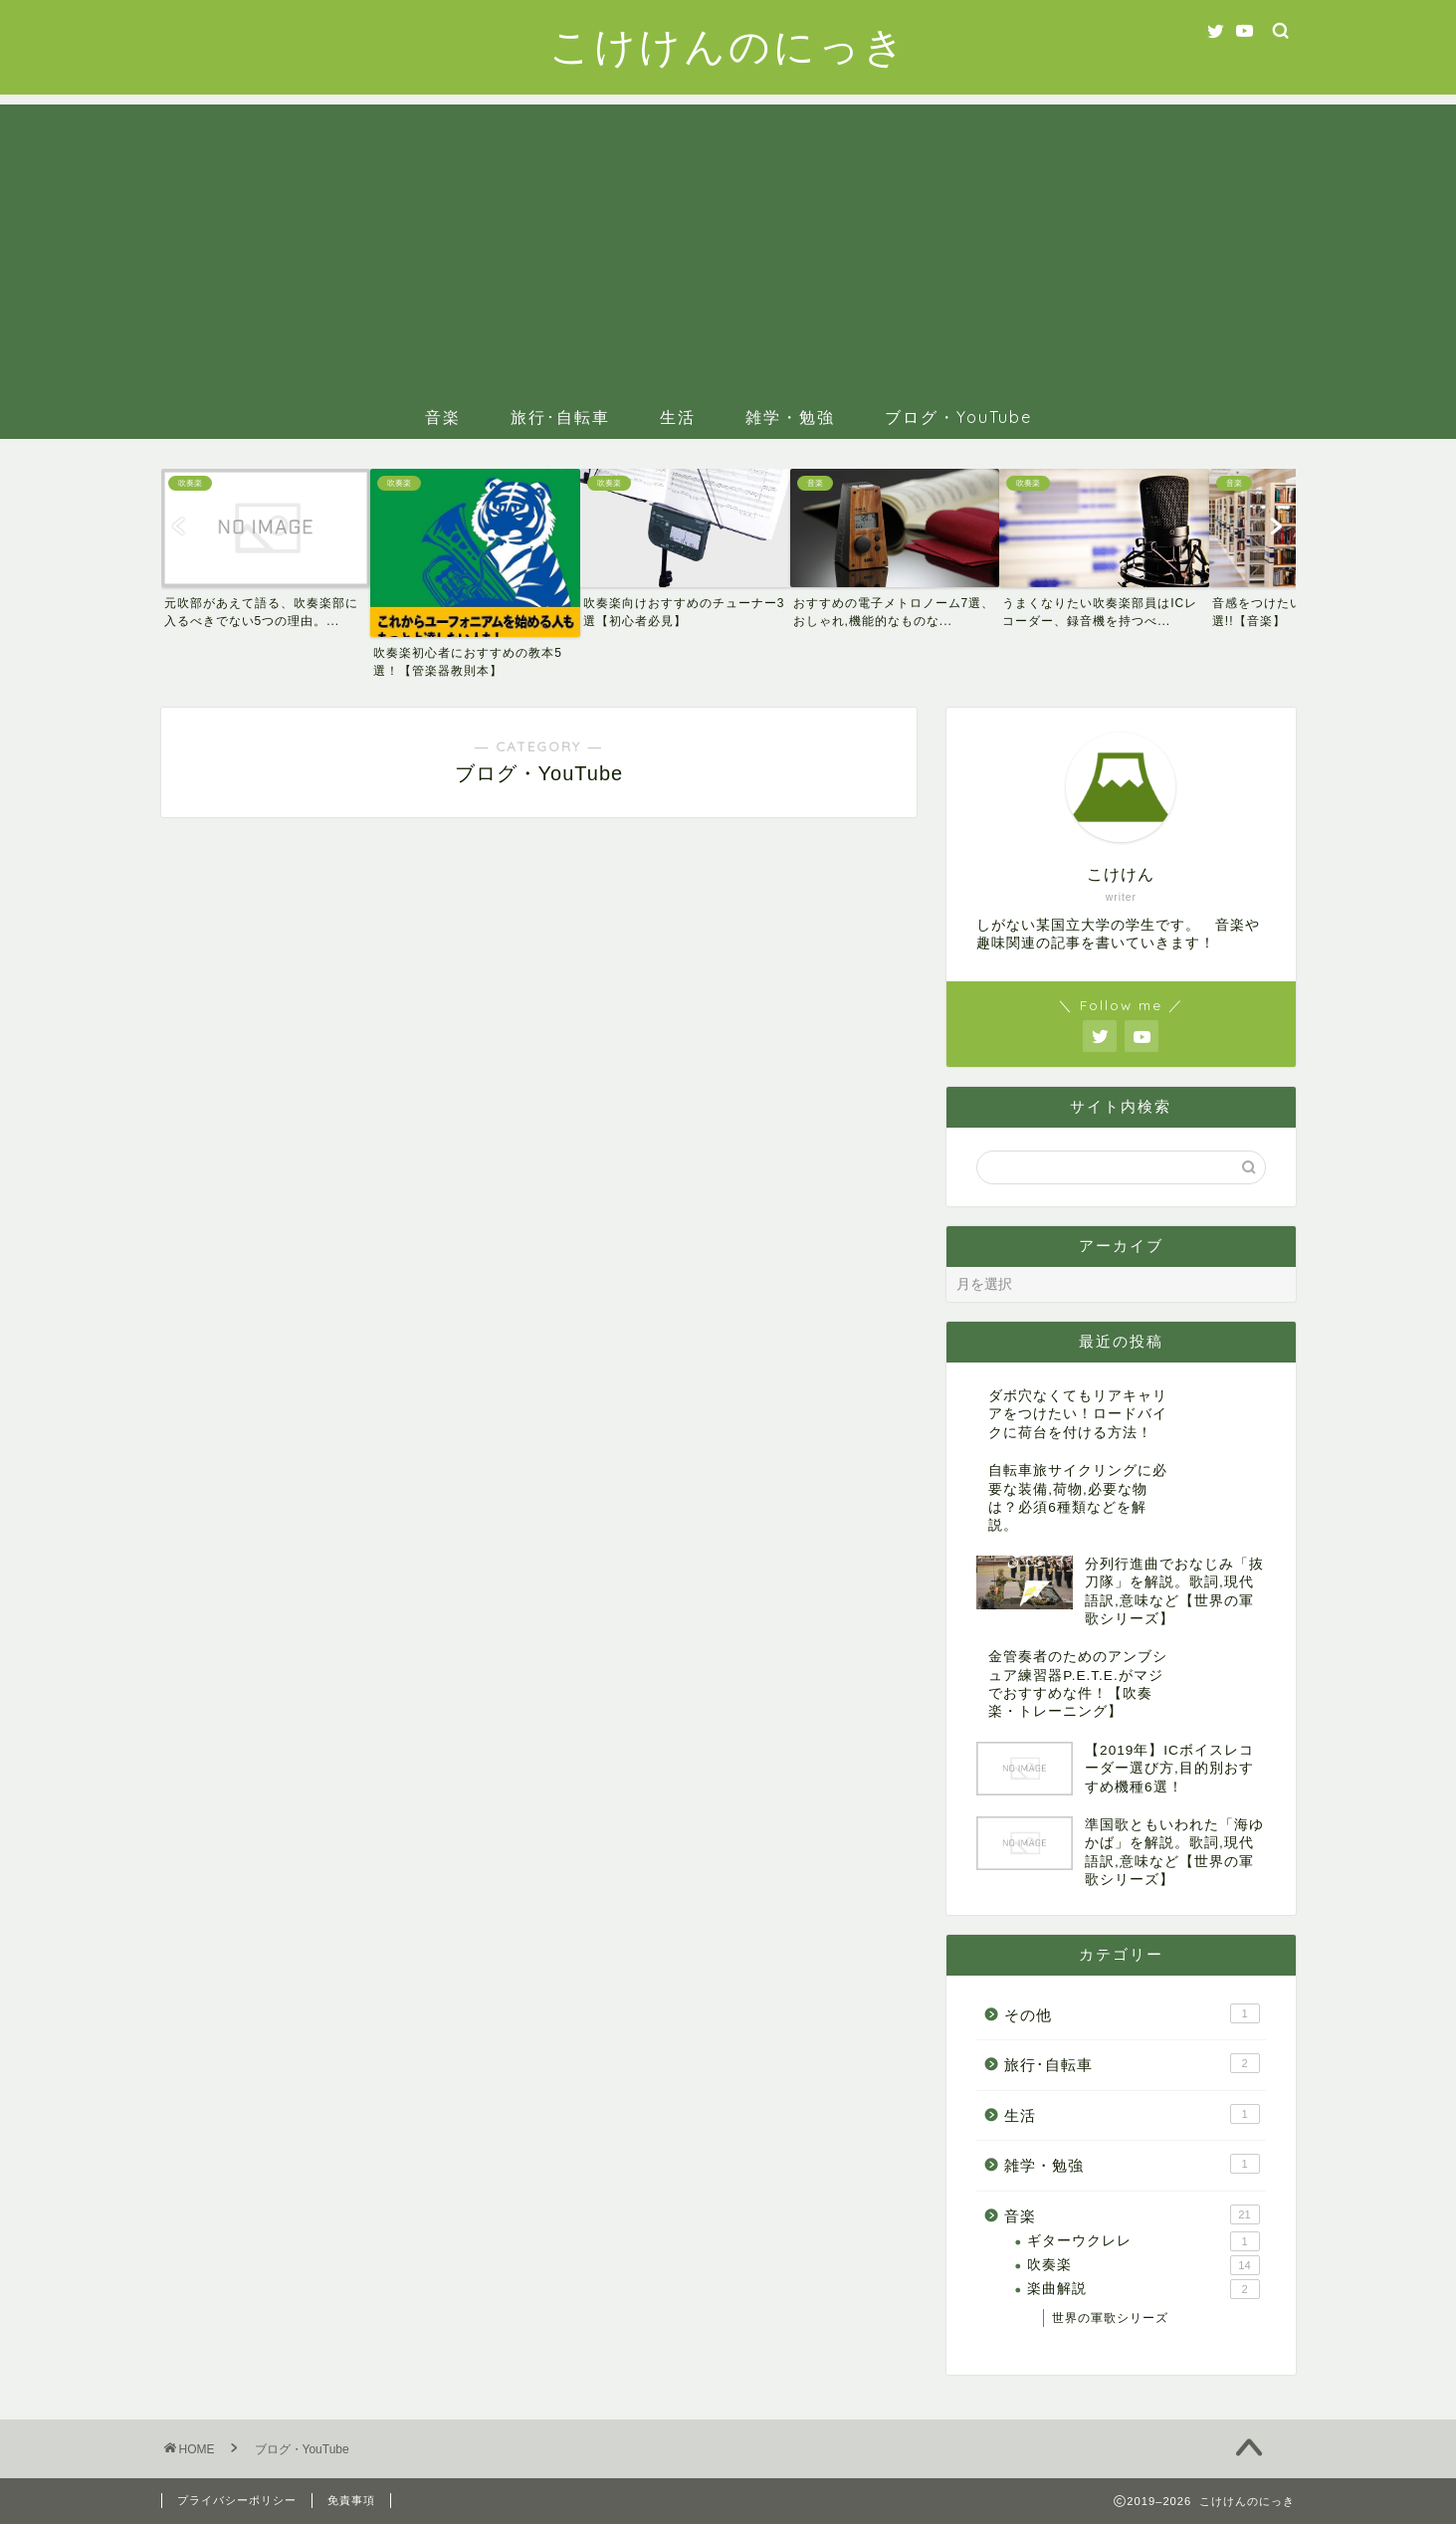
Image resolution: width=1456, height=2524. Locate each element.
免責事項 (351, 2500)
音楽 (443, 417)
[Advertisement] (728, 244)
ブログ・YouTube (958, 417)
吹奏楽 (1143, 2265)
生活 (678, 417)
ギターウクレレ (1143, 2241)
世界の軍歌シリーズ (1110, 2318)
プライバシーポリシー (237, 2500)
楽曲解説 (1143, 2289)
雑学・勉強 (790, 417)
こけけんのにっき (728, 45)
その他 (1131, 2013)
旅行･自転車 (560, 417)
